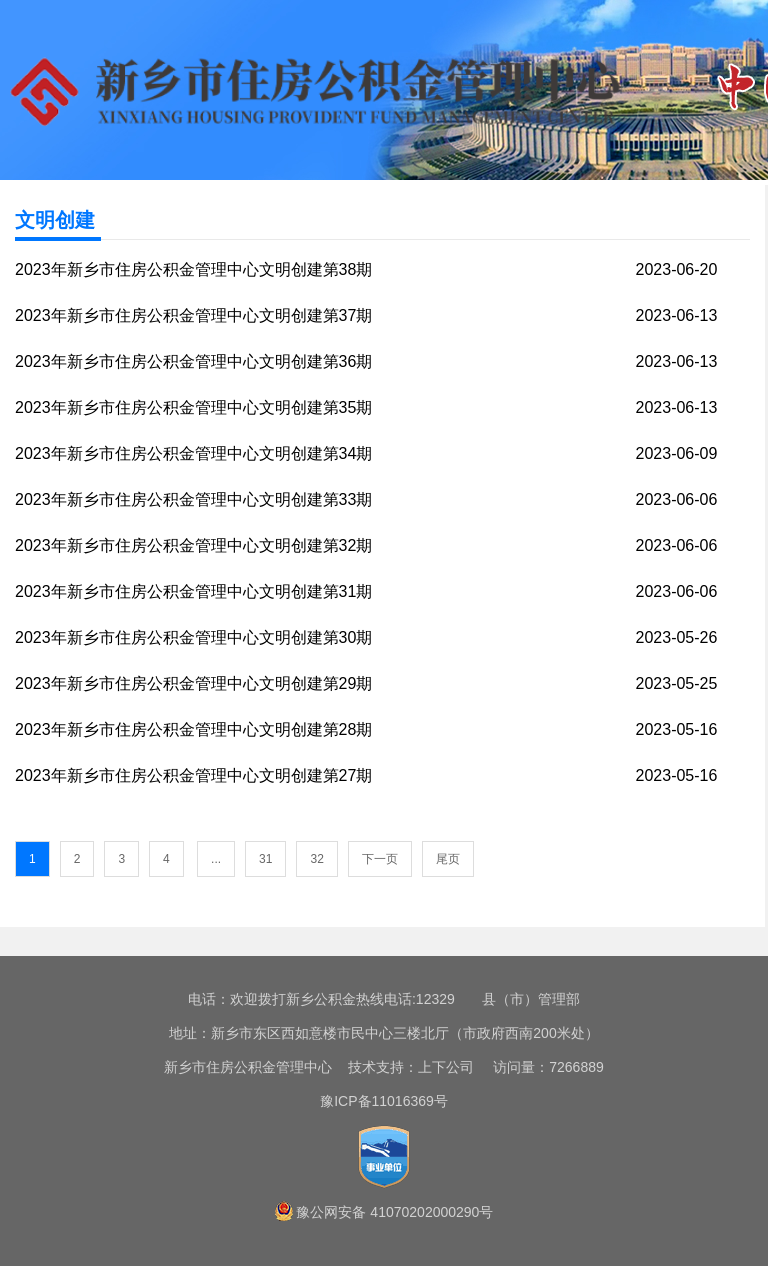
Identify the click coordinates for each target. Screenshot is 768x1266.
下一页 (380, 859)
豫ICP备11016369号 (384, 1101)
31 (265, 859)
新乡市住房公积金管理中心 (248, 1067)
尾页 (448, 859)
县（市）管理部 (531, 999)
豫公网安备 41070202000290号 (394, 1212)
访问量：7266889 (541, 1067)
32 (316, 859)
